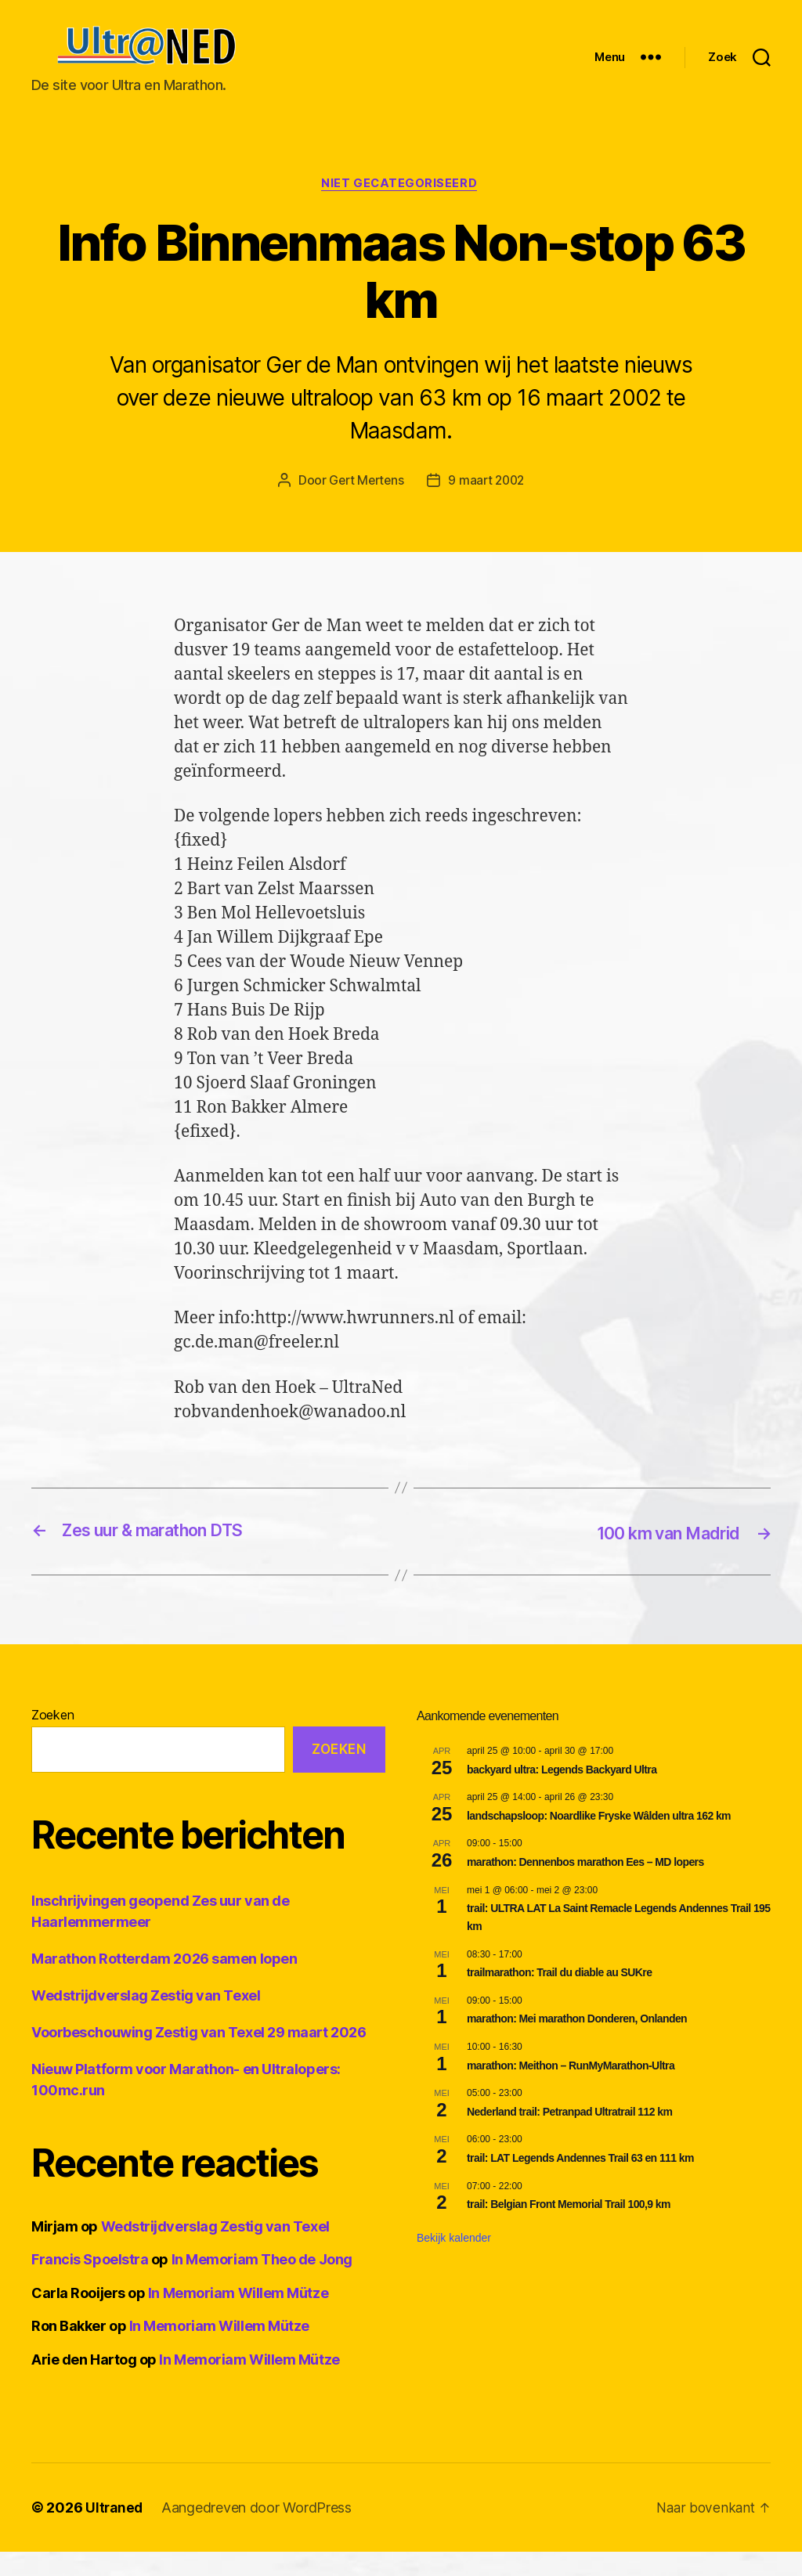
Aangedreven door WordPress (259, 2532)
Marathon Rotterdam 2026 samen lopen (164, 1983)
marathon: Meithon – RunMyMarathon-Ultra (570, 2090)
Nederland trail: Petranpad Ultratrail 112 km (569, 2136)
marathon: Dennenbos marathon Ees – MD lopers (585, 1886)
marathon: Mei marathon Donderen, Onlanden (577, 2043)
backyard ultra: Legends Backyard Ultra (561, 1794)
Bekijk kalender (454, 2262)
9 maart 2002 (488, 505)
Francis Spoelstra (89, 2283)
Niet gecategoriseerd (401, 208)
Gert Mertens (365, 505)
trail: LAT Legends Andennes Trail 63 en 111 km (580, 2182)
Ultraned (115, 2532)
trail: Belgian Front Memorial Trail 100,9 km (568, 2228)
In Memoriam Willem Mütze (238, 2317)
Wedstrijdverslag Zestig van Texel (145, 2019)
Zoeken (52, 1739)
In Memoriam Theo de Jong (262, 2283)
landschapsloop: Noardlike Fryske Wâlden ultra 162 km (599, 1840)
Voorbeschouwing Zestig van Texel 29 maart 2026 (198, 2056)
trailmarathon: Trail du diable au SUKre (559, 1996)
